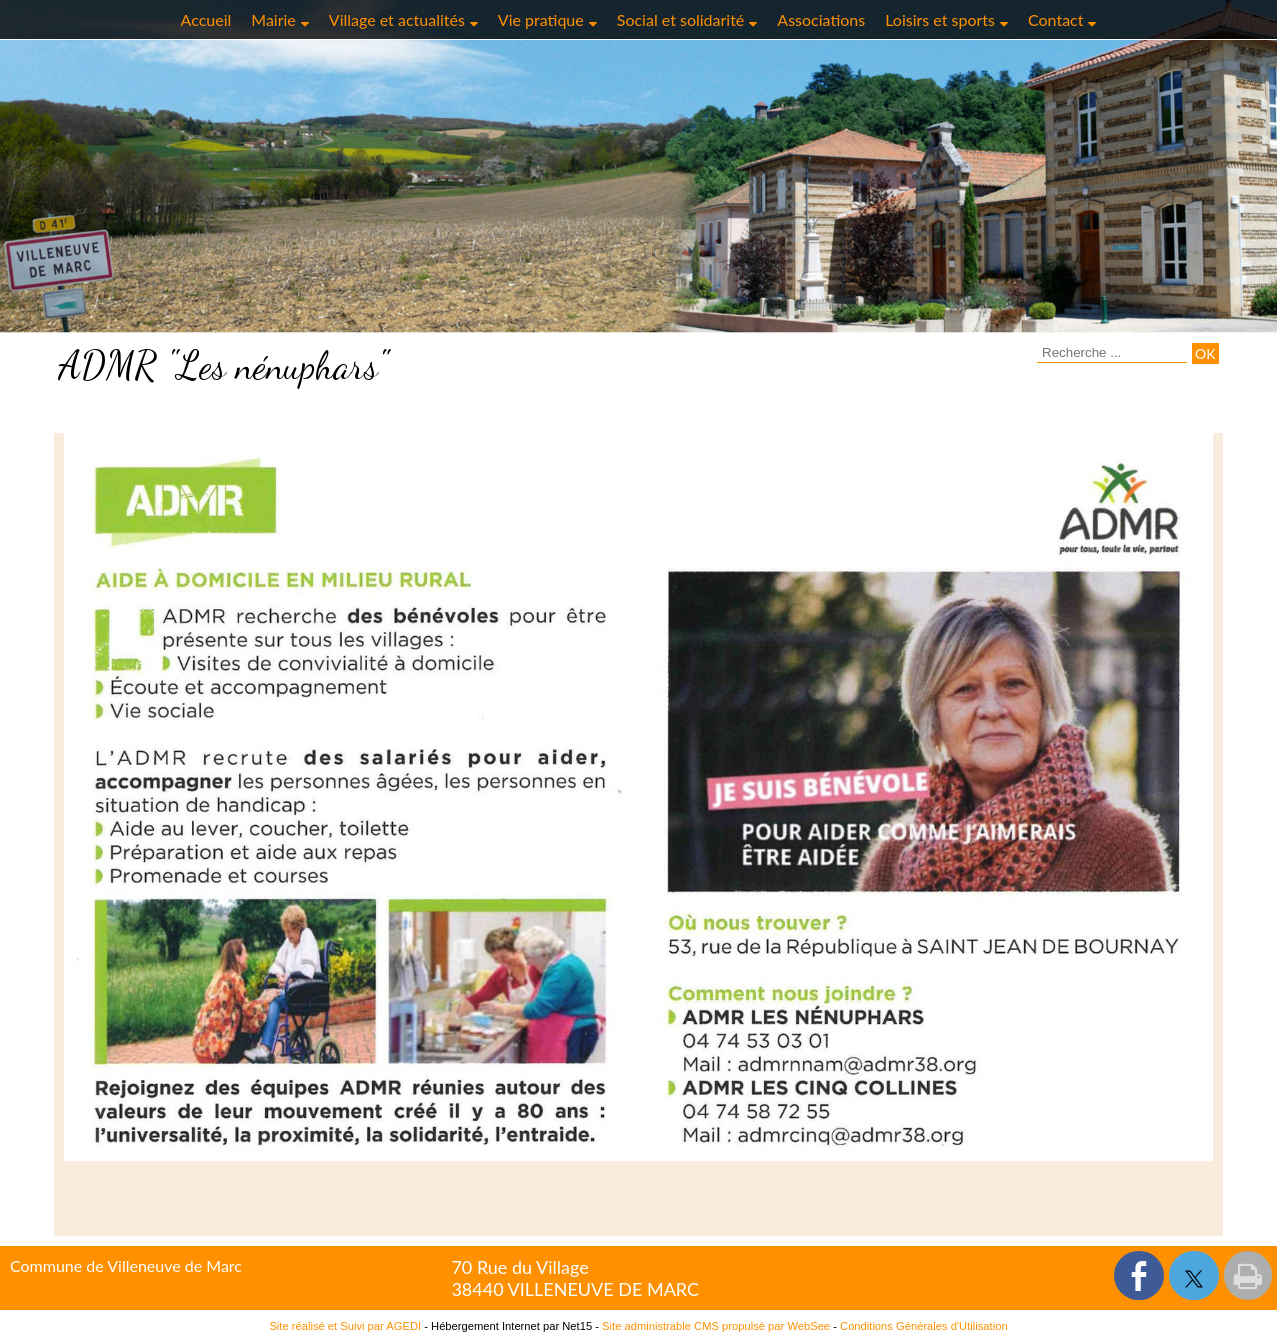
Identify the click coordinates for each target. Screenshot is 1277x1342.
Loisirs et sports (940, 19)
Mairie (273, 19)
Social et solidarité (681, 19)
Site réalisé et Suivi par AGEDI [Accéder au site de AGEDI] (345, 1326)
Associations (821, 19)
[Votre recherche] (1112, 353)
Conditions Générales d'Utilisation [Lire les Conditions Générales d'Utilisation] (924, 1326)
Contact (1055, 19)
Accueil (206, 19)
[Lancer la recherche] (1205, 353)
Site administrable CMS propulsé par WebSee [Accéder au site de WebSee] (716, 1326)
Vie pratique (541, 19)
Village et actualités (397, 19)
